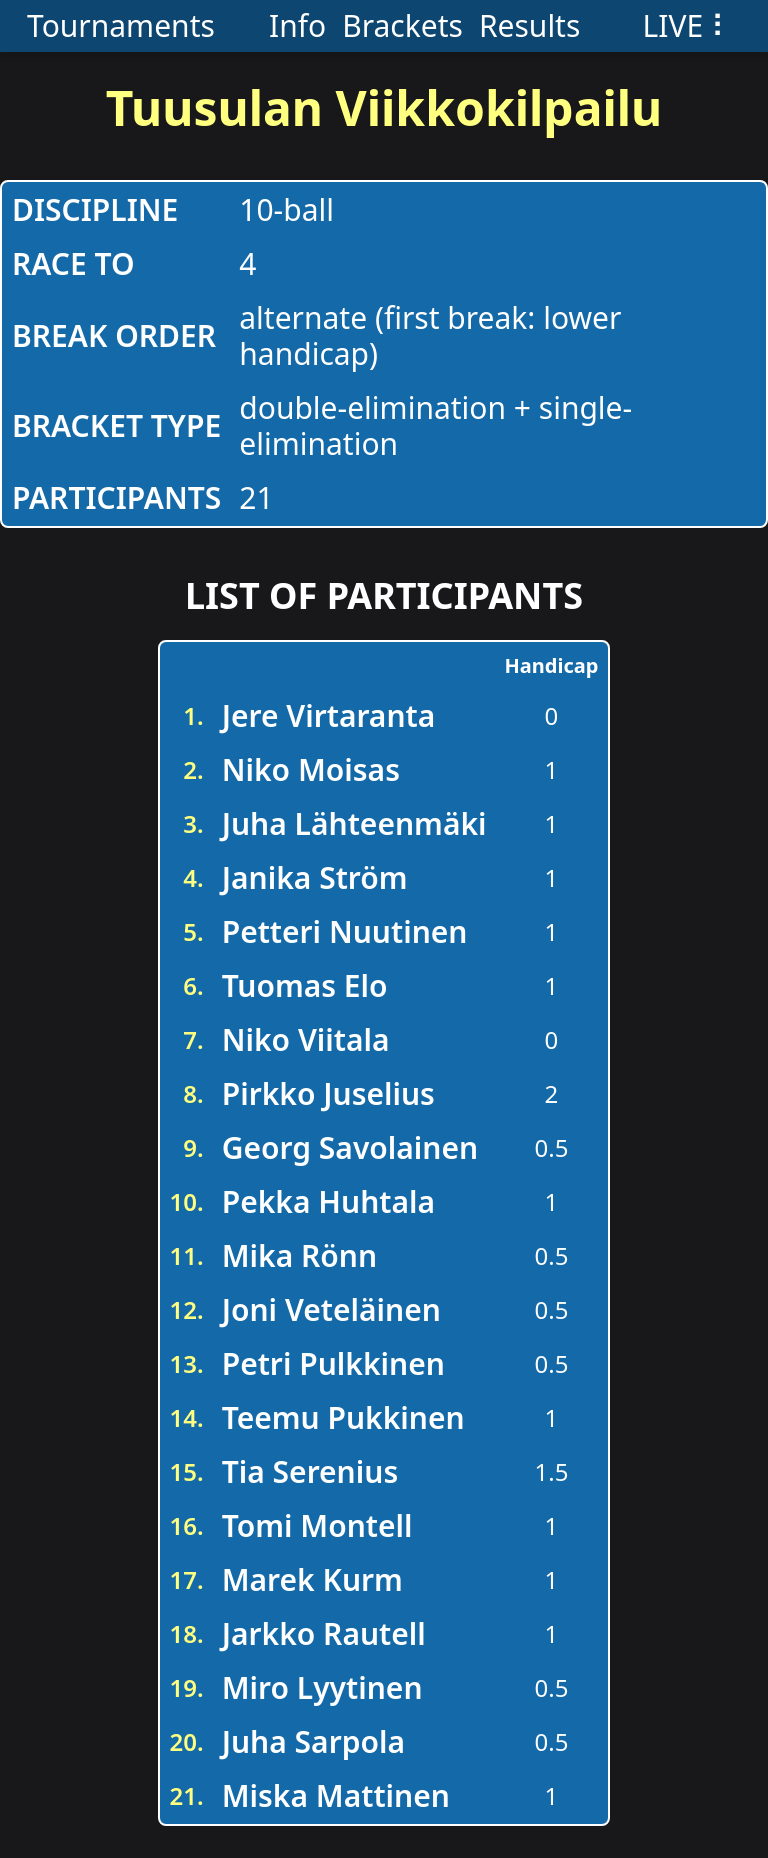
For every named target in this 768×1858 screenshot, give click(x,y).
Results (529, 25)
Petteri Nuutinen (345, 931)
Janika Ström (315, 877)
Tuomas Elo (305, 985)
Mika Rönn (299, 1255)
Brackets (402, 25)
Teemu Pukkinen (343, 1417)
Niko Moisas (311, 769)
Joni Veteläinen (331, 1309)
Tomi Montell (317, 1525)
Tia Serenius (310, 1471)
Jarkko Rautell (324, 1633)
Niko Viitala (306, 1039)
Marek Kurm (312, 1579)
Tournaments (121, 25)
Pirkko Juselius (328, 1093)
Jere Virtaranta (329, 715)
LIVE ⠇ (688, 25)
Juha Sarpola (313, 1741)
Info (297, 25)
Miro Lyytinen (322, 1687)
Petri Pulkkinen (333, 1363)
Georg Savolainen (350, 1147)
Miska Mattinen (336, 1795)
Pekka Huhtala (328, 1201)
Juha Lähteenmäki (354, 823)
